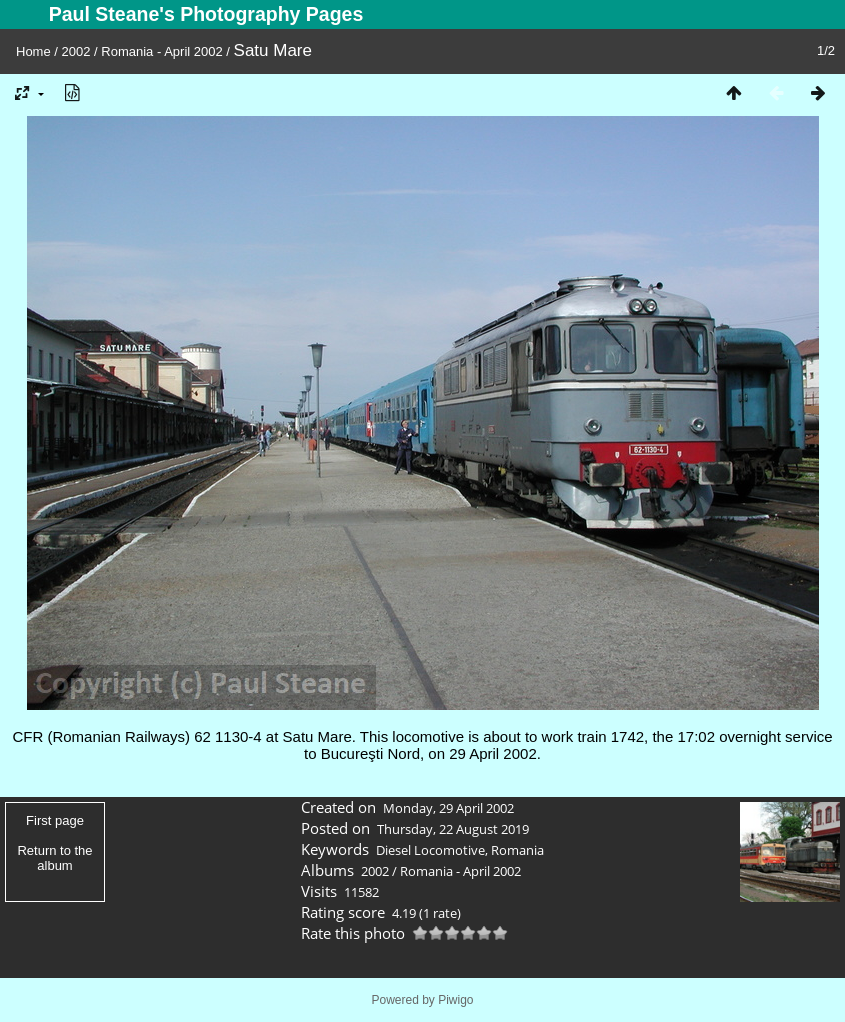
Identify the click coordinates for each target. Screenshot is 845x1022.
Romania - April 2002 (161, 51)
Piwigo (455, 1000)
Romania (517, 850)
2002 (76, 51)
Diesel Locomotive (430, 850)
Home (33, 51)
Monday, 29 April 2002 (448, 808)
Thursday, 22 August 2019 (453, 829)
